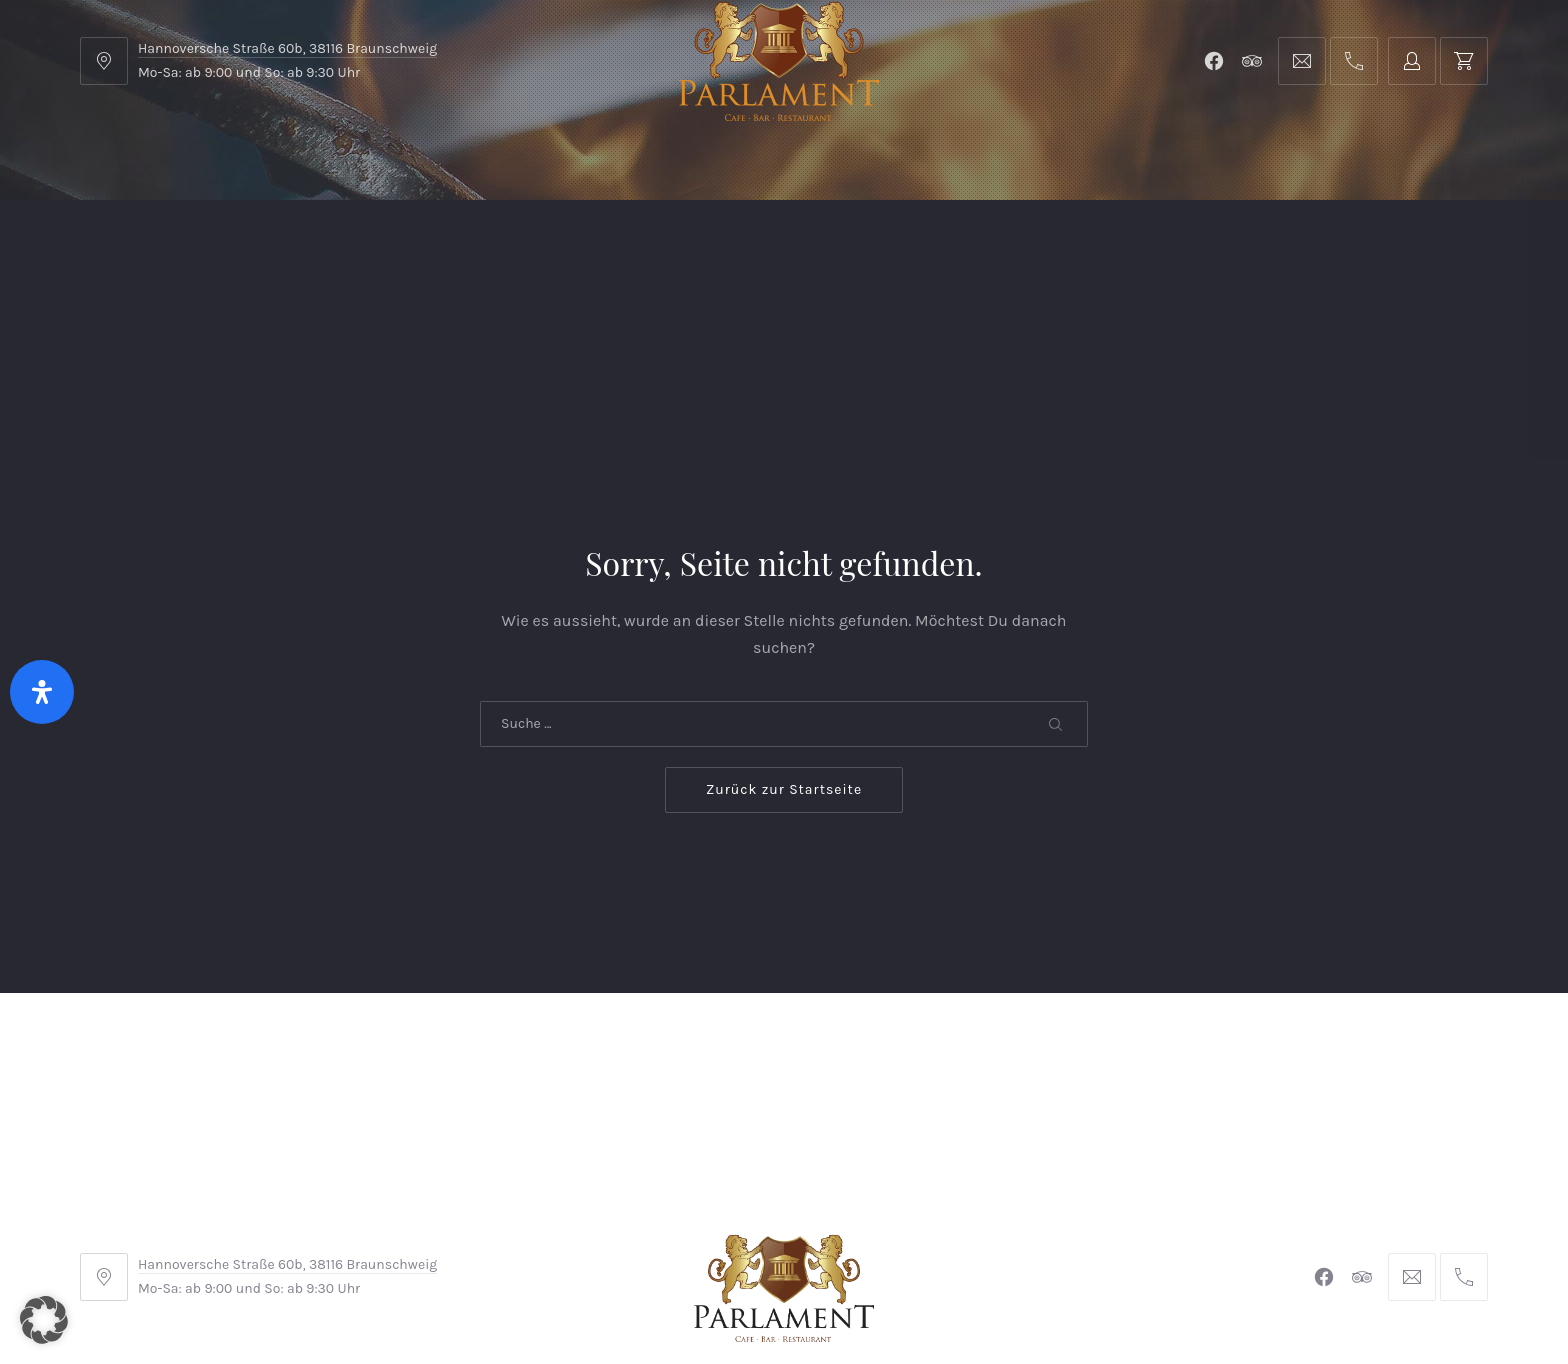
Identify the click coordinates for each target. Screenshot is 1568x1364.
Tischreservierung (1381, 249)
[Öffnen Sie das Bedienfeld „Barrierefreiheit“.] (42, 692)
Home (141, 249)
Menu (264, 249)
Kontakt (671, 249)
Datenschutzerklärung (966, 1230)
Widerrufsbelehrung (779, 1230)
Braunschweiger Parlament (647, 1292)
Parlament (403, 249)
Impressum (631, 1230)
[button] (44, 1320)
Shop (541, 249)
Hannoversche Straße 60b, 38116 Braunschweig (287, 48)
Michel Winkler (1073, 1292)
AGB (542, 1230)
